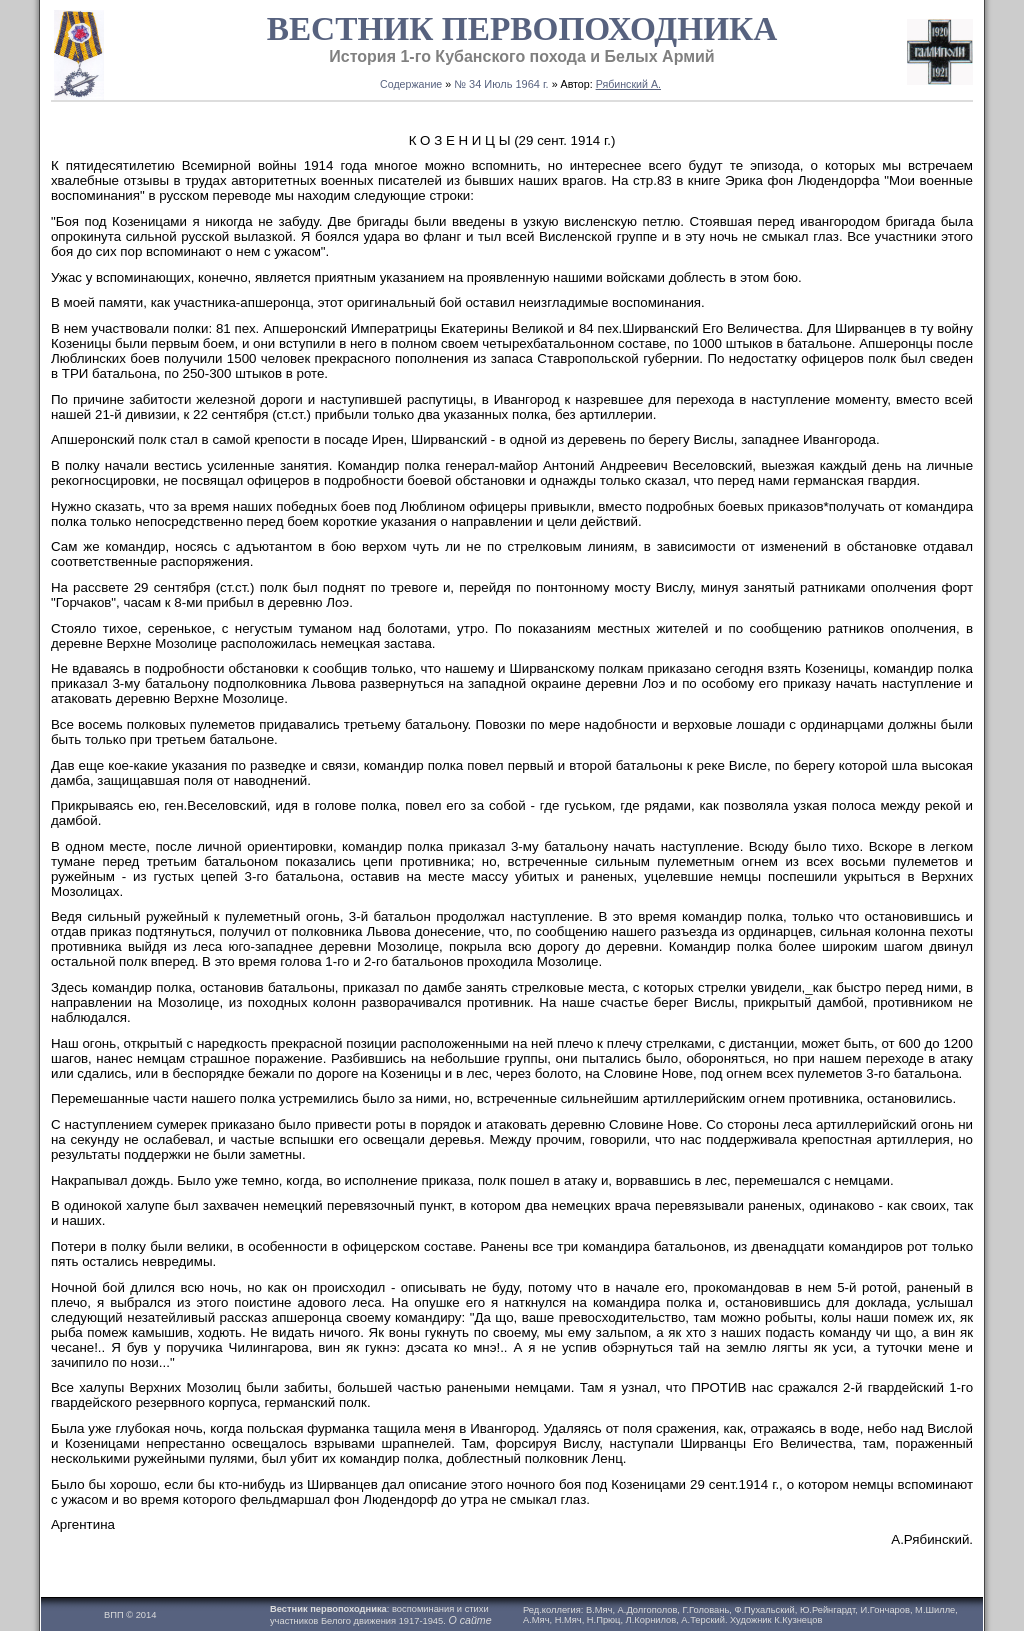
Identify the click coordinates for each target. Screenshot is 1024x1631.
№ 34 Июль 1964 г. (501, 84)
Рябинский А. (628, 84)
